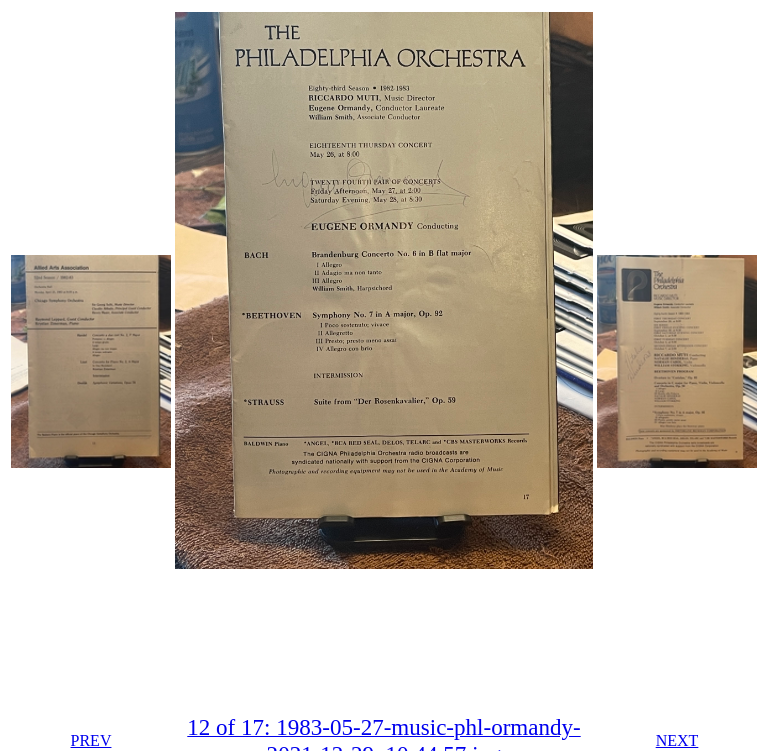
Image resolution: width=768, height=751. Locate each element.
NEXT (677, 740)
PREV (91, 740)
